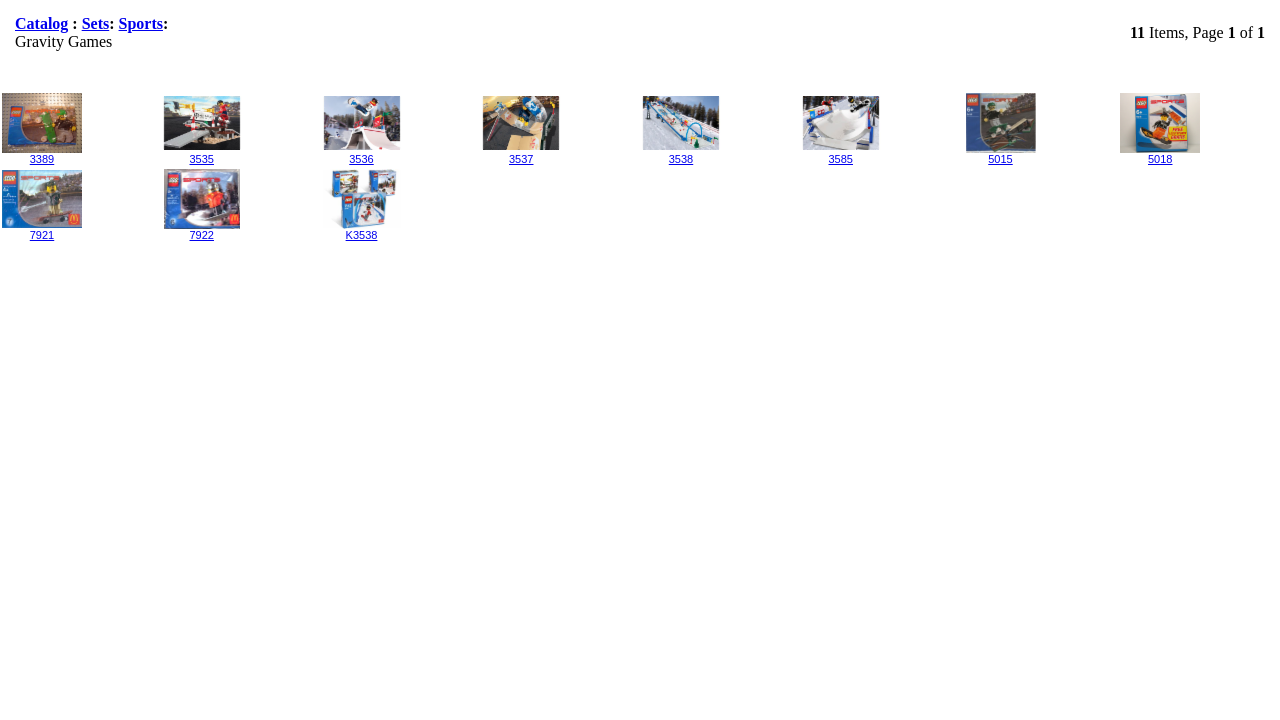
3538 (681, 159)
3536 (361, 159)
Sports (141, 23)
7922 (202, 235)
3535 (202, 159)
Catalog (41, 23)
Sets (96, 23)
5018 (1160, 159)
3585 (841, 159)
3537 (521, 159)
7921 (42, 235)
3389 (42, 159)
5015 (1000, 159)
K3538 (362, 235)
